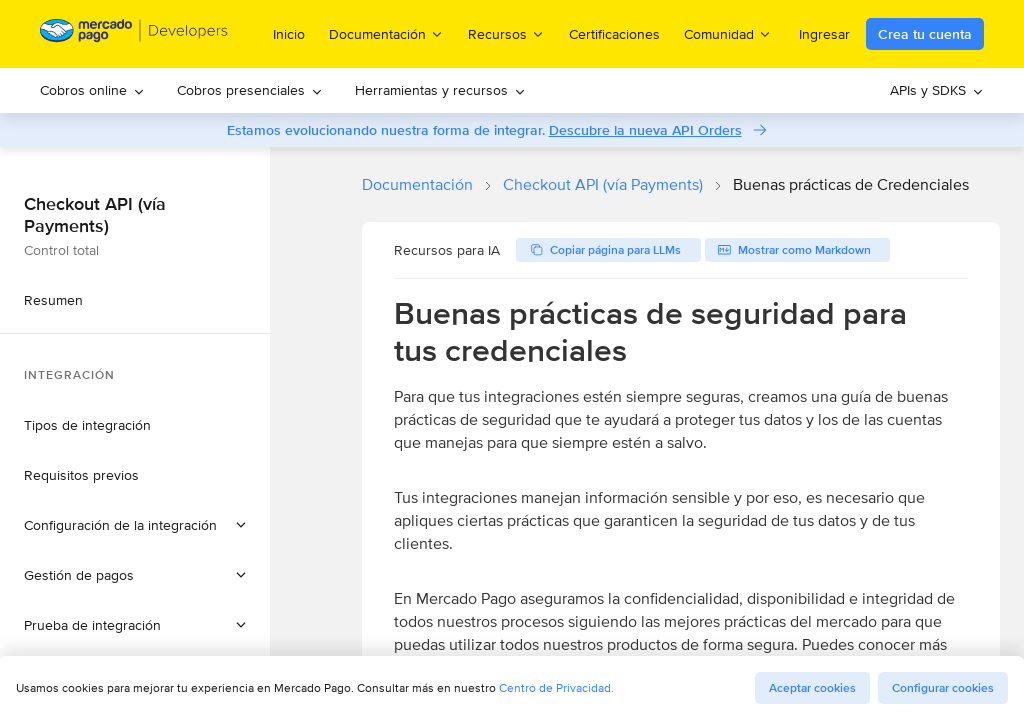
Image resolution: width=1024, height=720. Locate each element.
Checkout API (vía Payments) (603, 184)
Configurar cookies (943, 688)
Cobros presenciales (250, 90)
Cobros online (92, 90)
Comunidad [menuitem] (728, 33)
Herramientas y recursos (440, 90)
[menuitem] (92, 90)
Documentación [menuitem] (386, 33)
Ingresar (824, 34)
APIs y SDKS (937, 90)
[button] (135, 525)
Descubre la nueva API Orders (645, 130)
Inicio (289, 34)
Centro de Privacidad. (556, 687)
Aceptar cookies (812, 688)
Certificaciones (614, 34)
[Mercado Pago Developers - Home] (134, 34)
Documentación (417, 184)
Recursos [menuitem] (506, 33)
